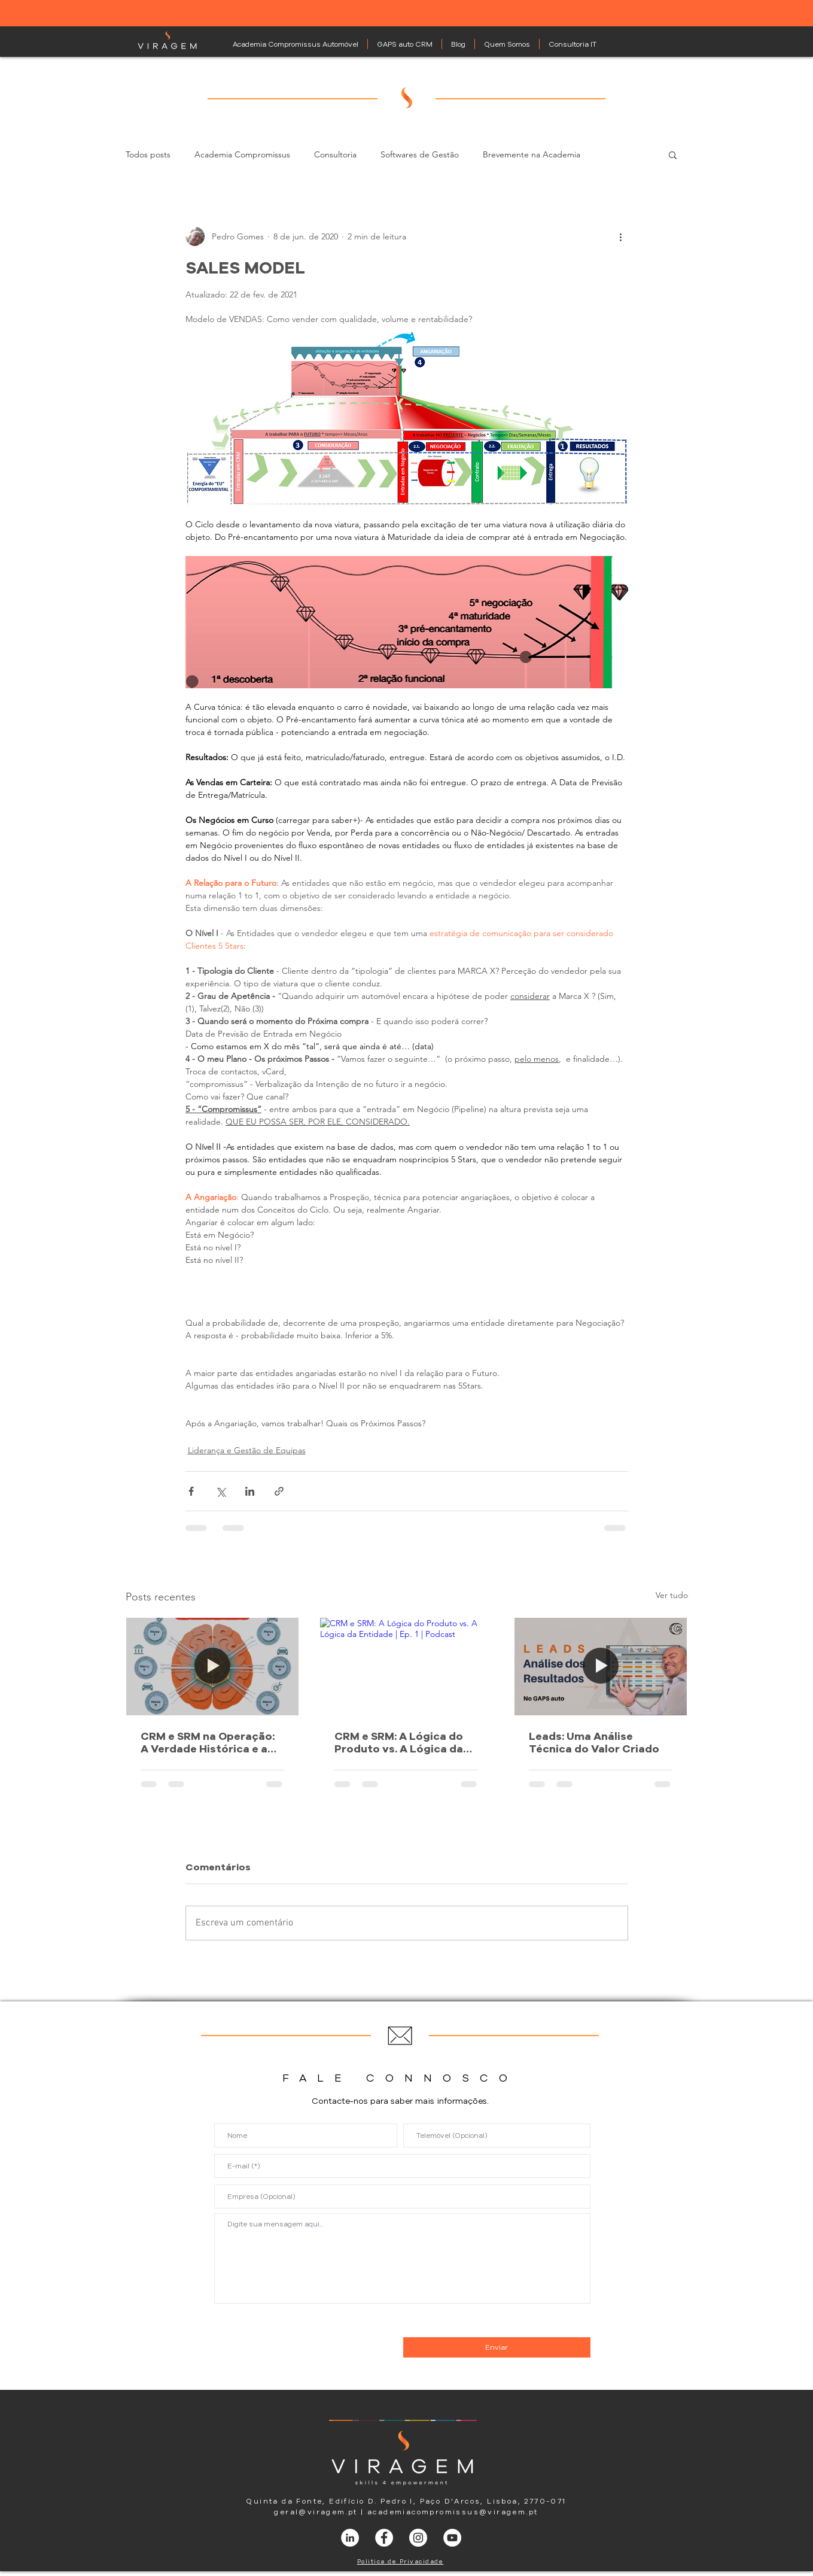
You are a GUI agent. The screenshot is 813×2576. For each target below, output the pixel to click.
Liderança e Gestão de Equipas (247, 1450)
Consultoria (335, 155)
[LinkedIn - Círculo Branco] (350, 2538)
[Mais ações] (621, 236)
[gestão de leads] (600, 1666)
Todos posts (148, 155)
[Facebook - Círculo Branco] (384, 2538)
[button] (672, 154)
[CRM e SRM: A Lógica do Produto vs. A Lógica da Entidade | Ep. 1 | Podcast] (406, 1666)
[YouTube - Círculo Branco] (452, 2538)
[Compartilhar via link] (279, 1491)
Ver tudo (672, 1595)
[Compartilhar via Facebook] (191, 1491)
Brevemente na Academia (531, 155)
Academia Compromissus (242, 155)
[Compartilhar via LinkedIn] (249, 1491)
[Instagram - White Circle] (418, 2538)
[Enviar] (496, 2347)
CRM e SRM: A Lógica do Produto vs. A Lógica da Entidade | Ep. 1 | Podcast (401, 1742)
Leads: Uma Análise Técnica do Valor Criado (594, 1742)
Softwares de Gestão (419, 155)
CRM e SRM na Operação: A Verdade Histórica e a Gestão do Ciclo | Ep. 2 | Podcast (208, 1742)
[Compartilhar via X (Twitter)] (220, 1491)
